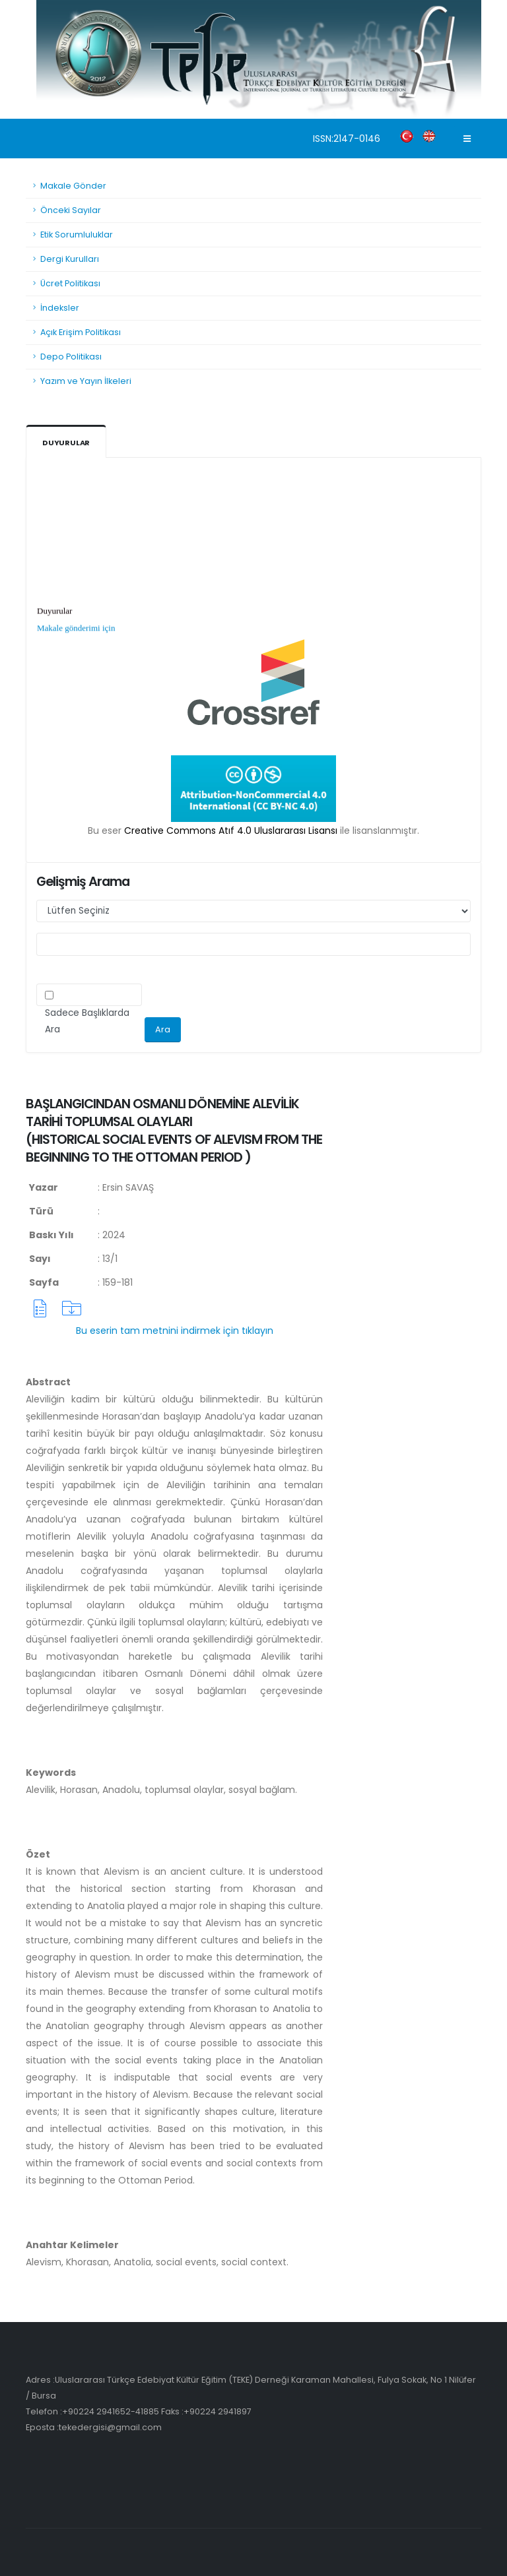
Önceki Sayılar (70, 210)
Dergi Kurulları (69, 259)
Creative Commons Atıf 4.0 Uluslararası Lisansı (230, 830)
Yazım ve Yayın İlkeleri (85, 381)
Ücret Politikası (70, 283)
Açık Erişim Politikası (80, 332)
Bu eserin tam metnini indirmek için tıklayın (174, 1330)
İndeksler (59, 307)
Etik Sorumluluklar (76, 234)
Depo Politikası (71, 356)
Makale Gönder (73, 185)
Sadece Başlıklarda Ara (87, 1021)
